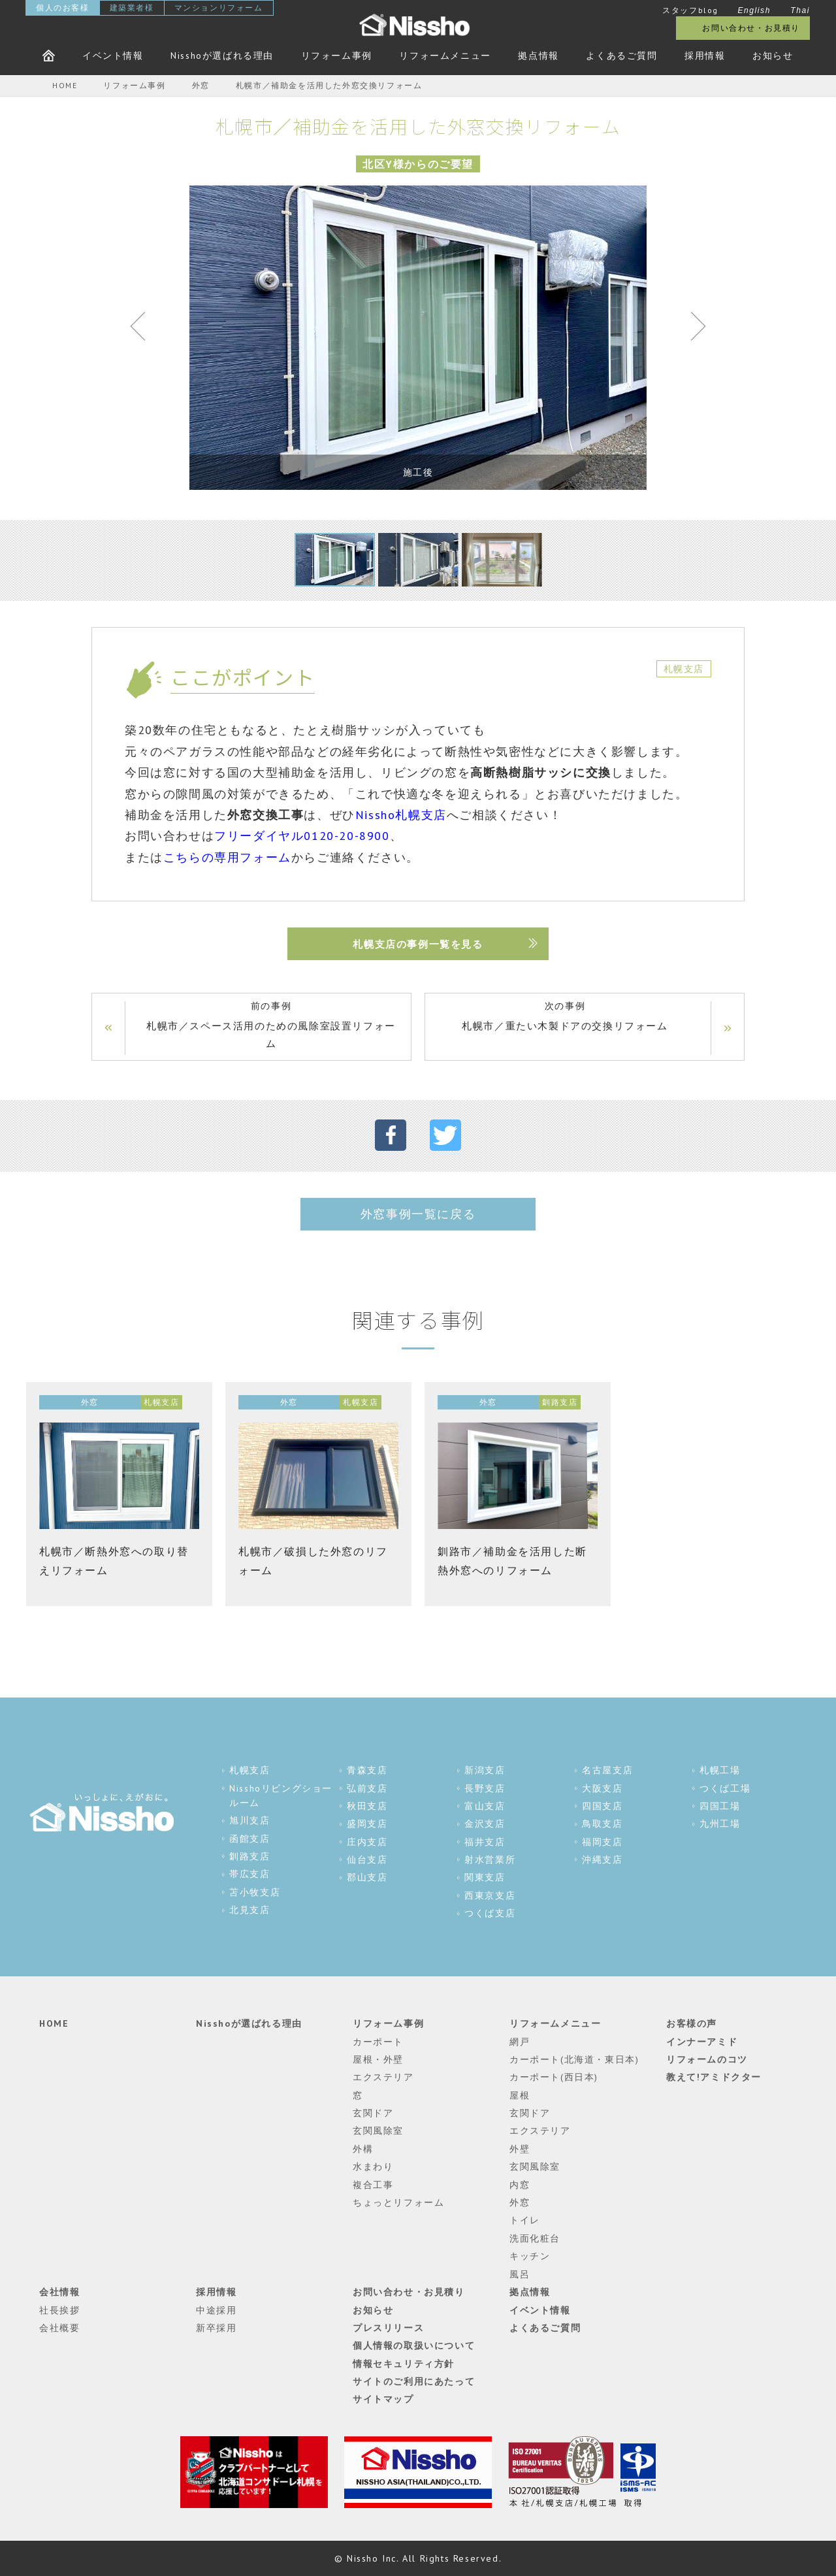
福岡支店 (602, 1842)
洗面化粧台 (534, 2238)
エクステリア (383, 2077)
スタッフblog (690, 10)
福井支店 (484, 1842)
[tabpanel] (418, 337)
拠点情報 (538, 55)
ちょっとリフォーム (398, 2202)
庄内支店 (367, 1842)
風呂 (519, 2274)
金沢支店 (484, 1823)
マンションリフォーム (218, 7)
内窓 (519, 2185)
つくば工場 (724, 1788)
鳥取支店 (602, 1823)
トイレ (524, 2220)
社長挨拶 (59, 2310)
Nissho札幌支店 (401, 814)
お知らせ (772, 55)
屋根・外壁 (378, 2059)
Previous (144, 329)
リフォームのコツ (707, 2059)
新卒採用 (216, 2328)
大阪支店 (602, 1788)
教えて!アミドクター (714, 2077)
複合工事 (373, 2185)
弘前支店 (367, 1788)
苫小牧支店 (254, 1892)
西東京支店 (489, 1895)
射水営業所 (489, 1859)
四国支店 (602, 1806)
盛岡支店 (367, 1823)
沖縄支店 (602, 1859)
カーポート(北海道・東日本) (574, 2059)
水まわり (373, 2166)
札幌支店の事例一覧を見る (418, 944)
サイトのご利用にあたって (414, 2381)
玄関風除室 (378, 2130)
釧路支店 (249, 1856)
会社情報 (59, 2292)
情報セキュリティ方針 (404, 2364)
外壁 (519, 2149)
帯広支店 (249, 1874)
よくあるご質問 (621, 55)
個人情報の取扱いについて (414, 2345)
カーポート (378, 2042)
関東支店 (484, 1877)
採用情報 (704, 55)
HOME (54, 2023)
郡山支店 (367, 1877)
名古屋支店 (607, 1770)
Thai (800, 10)
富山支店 (484, 1806)
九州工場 (719, 1823)
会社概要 (59, 2328)
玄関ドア (373, 2113)
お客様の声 (691, 2023)
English (754, 10)
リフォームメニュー (444, 55)
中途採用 (216, 2310)
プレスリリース (388, 2328)
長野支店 (484, 1788)
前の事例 (271, 1026)
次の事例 (565, 1017)
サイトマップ (383, 2399)
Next (692, 329)
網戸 (519, 2042)
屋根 (519, 2095)
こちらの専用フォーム (227, 857)
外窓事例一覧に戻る (418, 1213)
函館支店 (249, 1838)
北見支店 (249, 1910)
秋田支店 (367, 1806)
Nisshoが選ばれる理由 (222, 55)
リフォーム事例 (336, 55)
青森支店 (367, 1770)
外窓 (519, 2202)
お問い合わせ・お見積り (751, 28)
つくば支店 (489, 1913)
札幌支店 (249, 1770)
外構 (363, 2149)
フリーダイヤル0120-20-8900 (301, 835)
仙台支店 (367, 1859)
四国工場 (719, 1806)
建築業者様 (132, 7)
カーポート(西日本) (553, 2077)
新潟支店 (484, 1770)
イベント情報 (113, 55)
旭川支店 (249, 1820)
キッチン (529, 2256)
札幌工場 (719, 1770)
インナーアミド (701, 2042)
